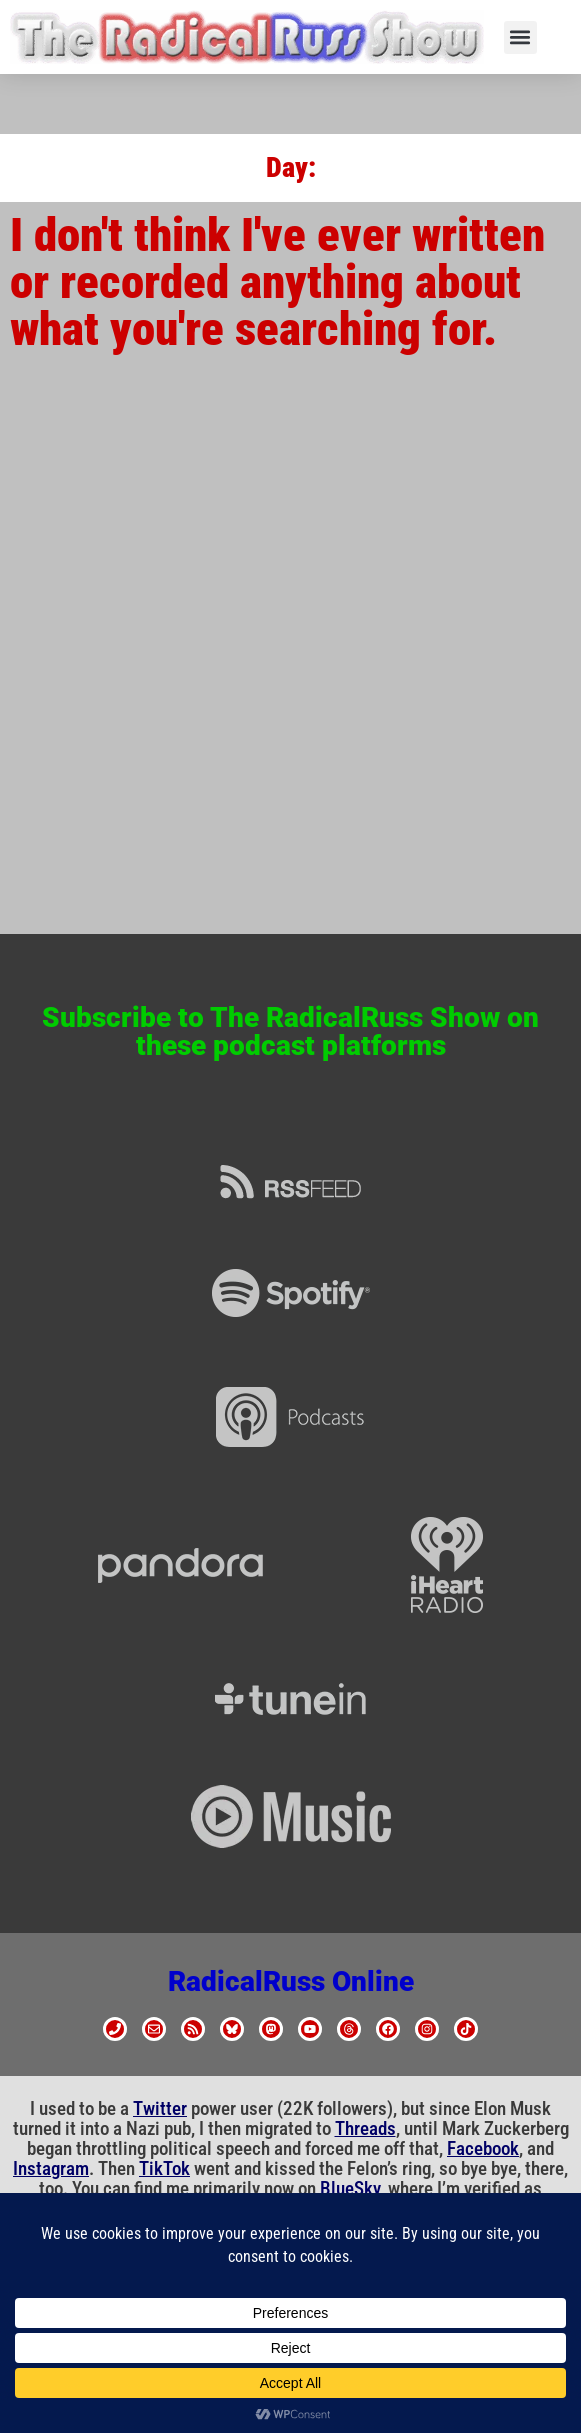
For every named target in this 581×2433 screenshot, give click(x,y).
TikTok (164, 2169)
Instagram (51, 2169)
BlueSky (350, 2189)
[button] (520, 37)
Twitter (160, 2109)
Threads (365, 2129)
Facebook (483, 2149)
